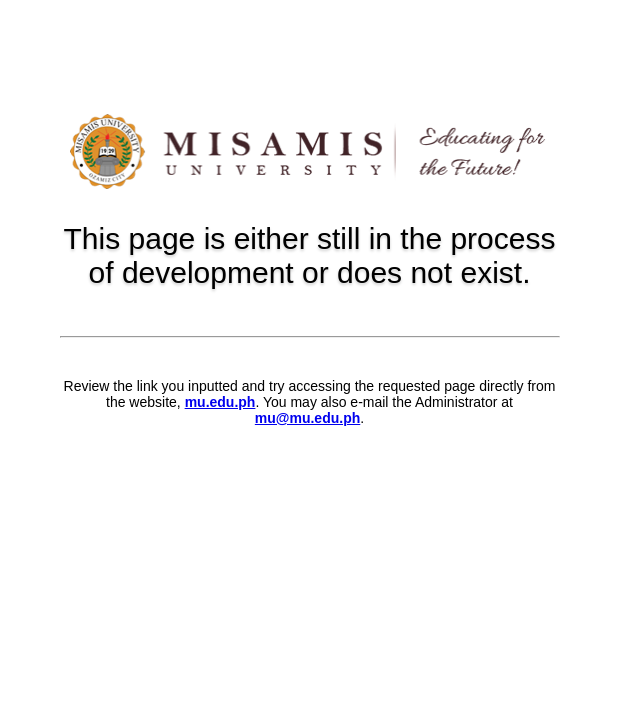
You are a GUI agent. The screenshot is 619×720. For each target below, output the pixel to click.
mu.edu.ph (220, 402)
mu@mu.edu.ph (307, 418)
